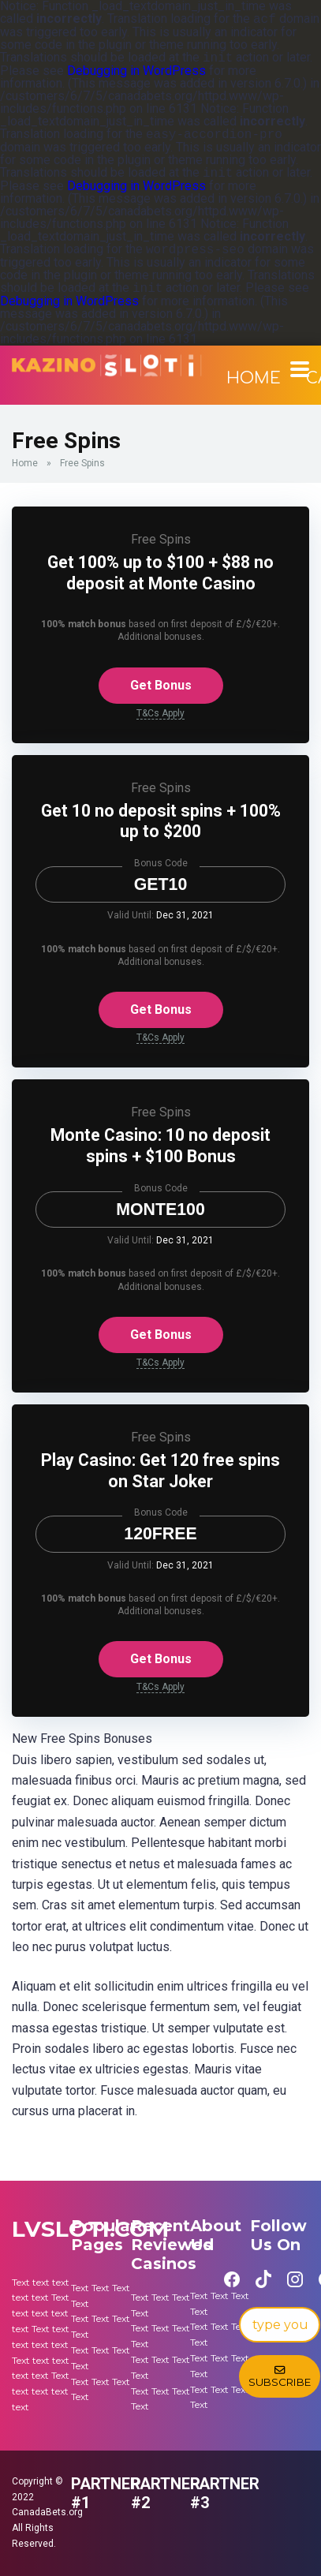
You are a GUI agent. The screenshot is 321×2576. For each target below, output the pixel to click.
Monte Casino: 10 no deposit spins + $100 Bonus (160, 1145)
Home (253, 378)
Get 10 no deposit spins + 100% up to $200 (161, 821)
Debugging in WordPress (136, 70)
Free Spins (161, 539)
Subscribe (279, 2376)
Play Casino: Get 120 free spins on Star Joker (160, 1470)
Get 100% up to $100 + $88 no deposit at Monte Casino (160, 572)
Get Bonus (161, 685)
